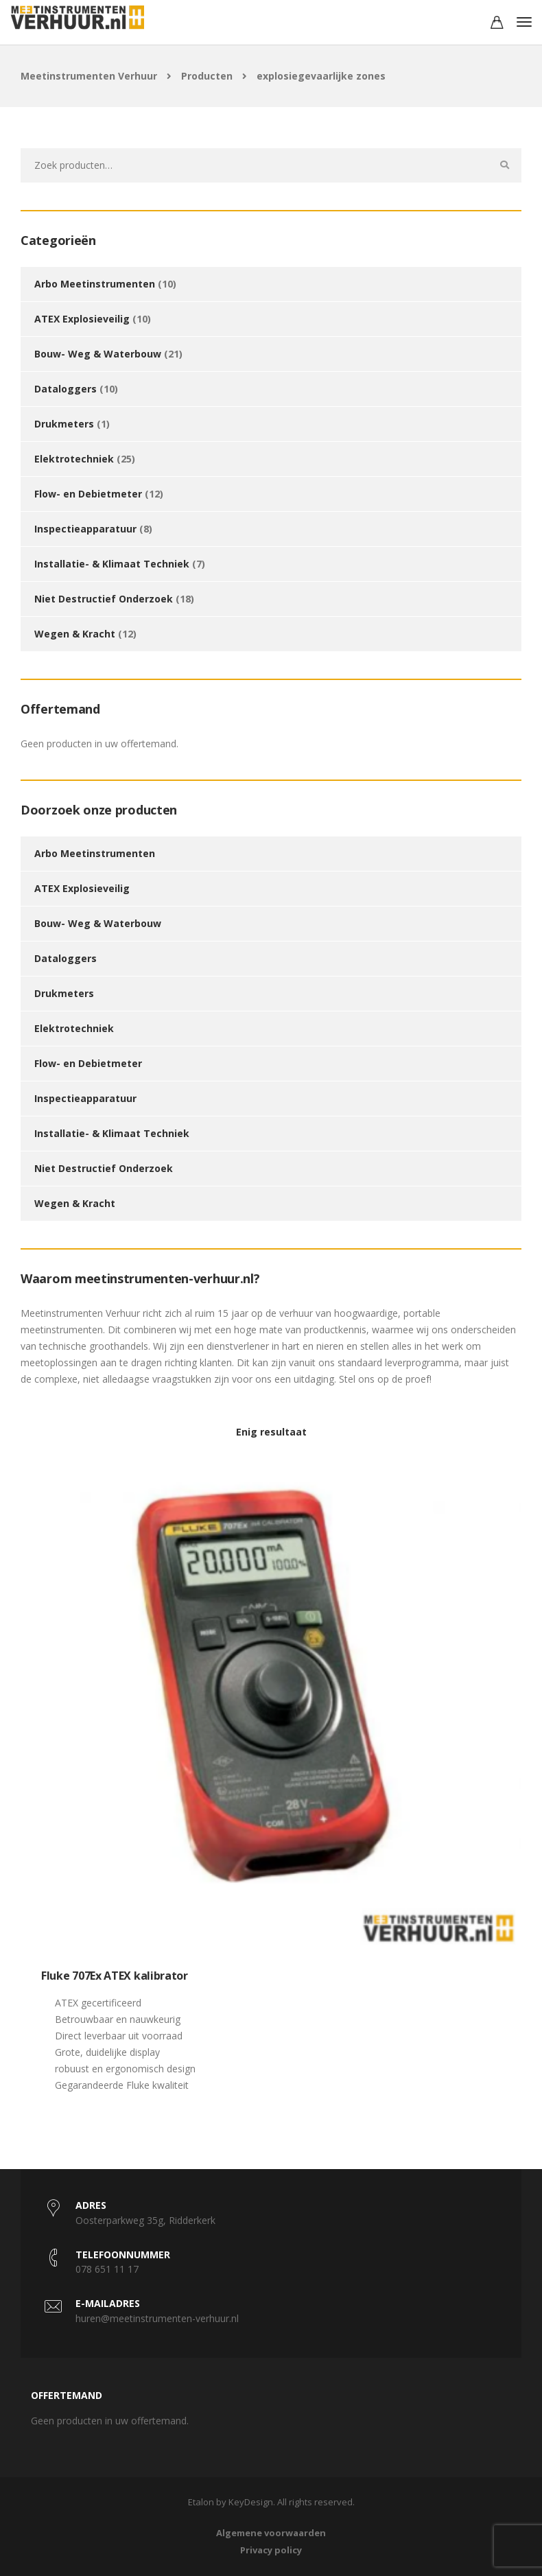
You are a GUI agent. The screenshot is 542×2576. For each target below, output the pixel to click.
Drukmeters (64, 423)
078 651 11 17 (107, 2268)
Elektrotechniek (74, 458)
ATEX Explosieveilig (82, 318)
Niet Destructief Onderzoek (103, 598)
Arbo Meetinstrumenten (94, 283)
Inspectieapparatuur (85, 528)
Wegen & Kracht (74, 633)
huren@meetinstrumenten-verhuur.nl (157, 2318)
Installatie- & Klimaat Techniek (111, 563)
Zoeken (504, 165)
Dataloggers (65, 388)
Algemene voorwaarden (271, 2533)
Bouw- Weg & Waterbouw (97, 353)
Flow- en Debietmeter (88, 493)
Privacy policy (271, 2550)
